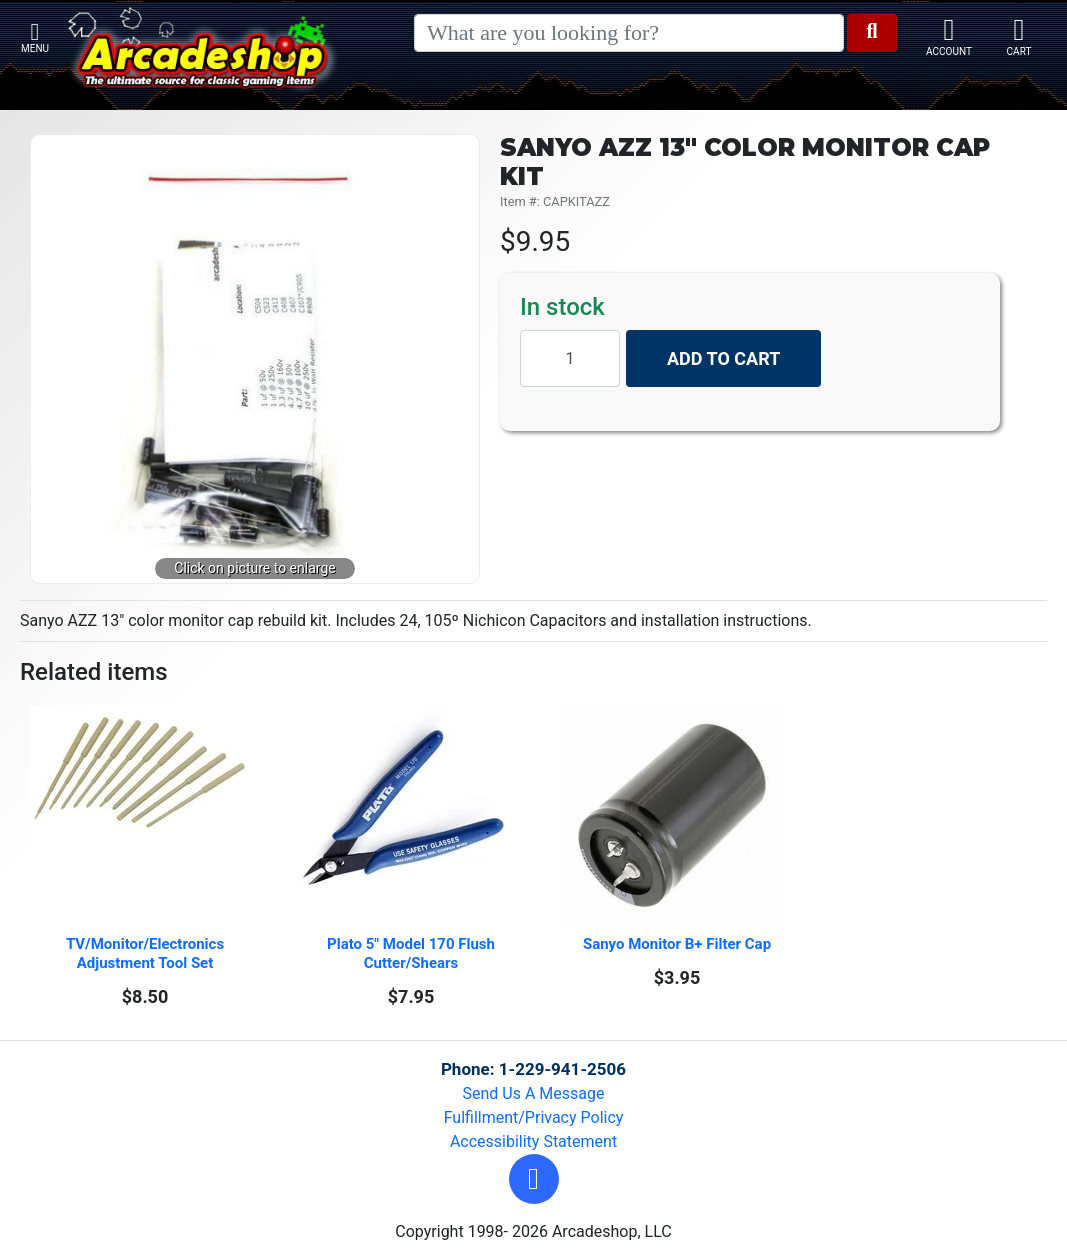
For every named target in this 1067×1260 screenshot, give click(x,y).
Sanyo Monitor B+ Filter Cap (677, 944)
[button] (534, 1179)
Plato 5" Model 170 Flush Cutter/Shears (413, 953)
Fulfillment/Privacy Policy (534, 1117)
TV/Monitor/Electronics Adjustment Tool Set (147, 953)
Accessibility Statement (533, 1141)
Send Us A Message (534, 1093)
